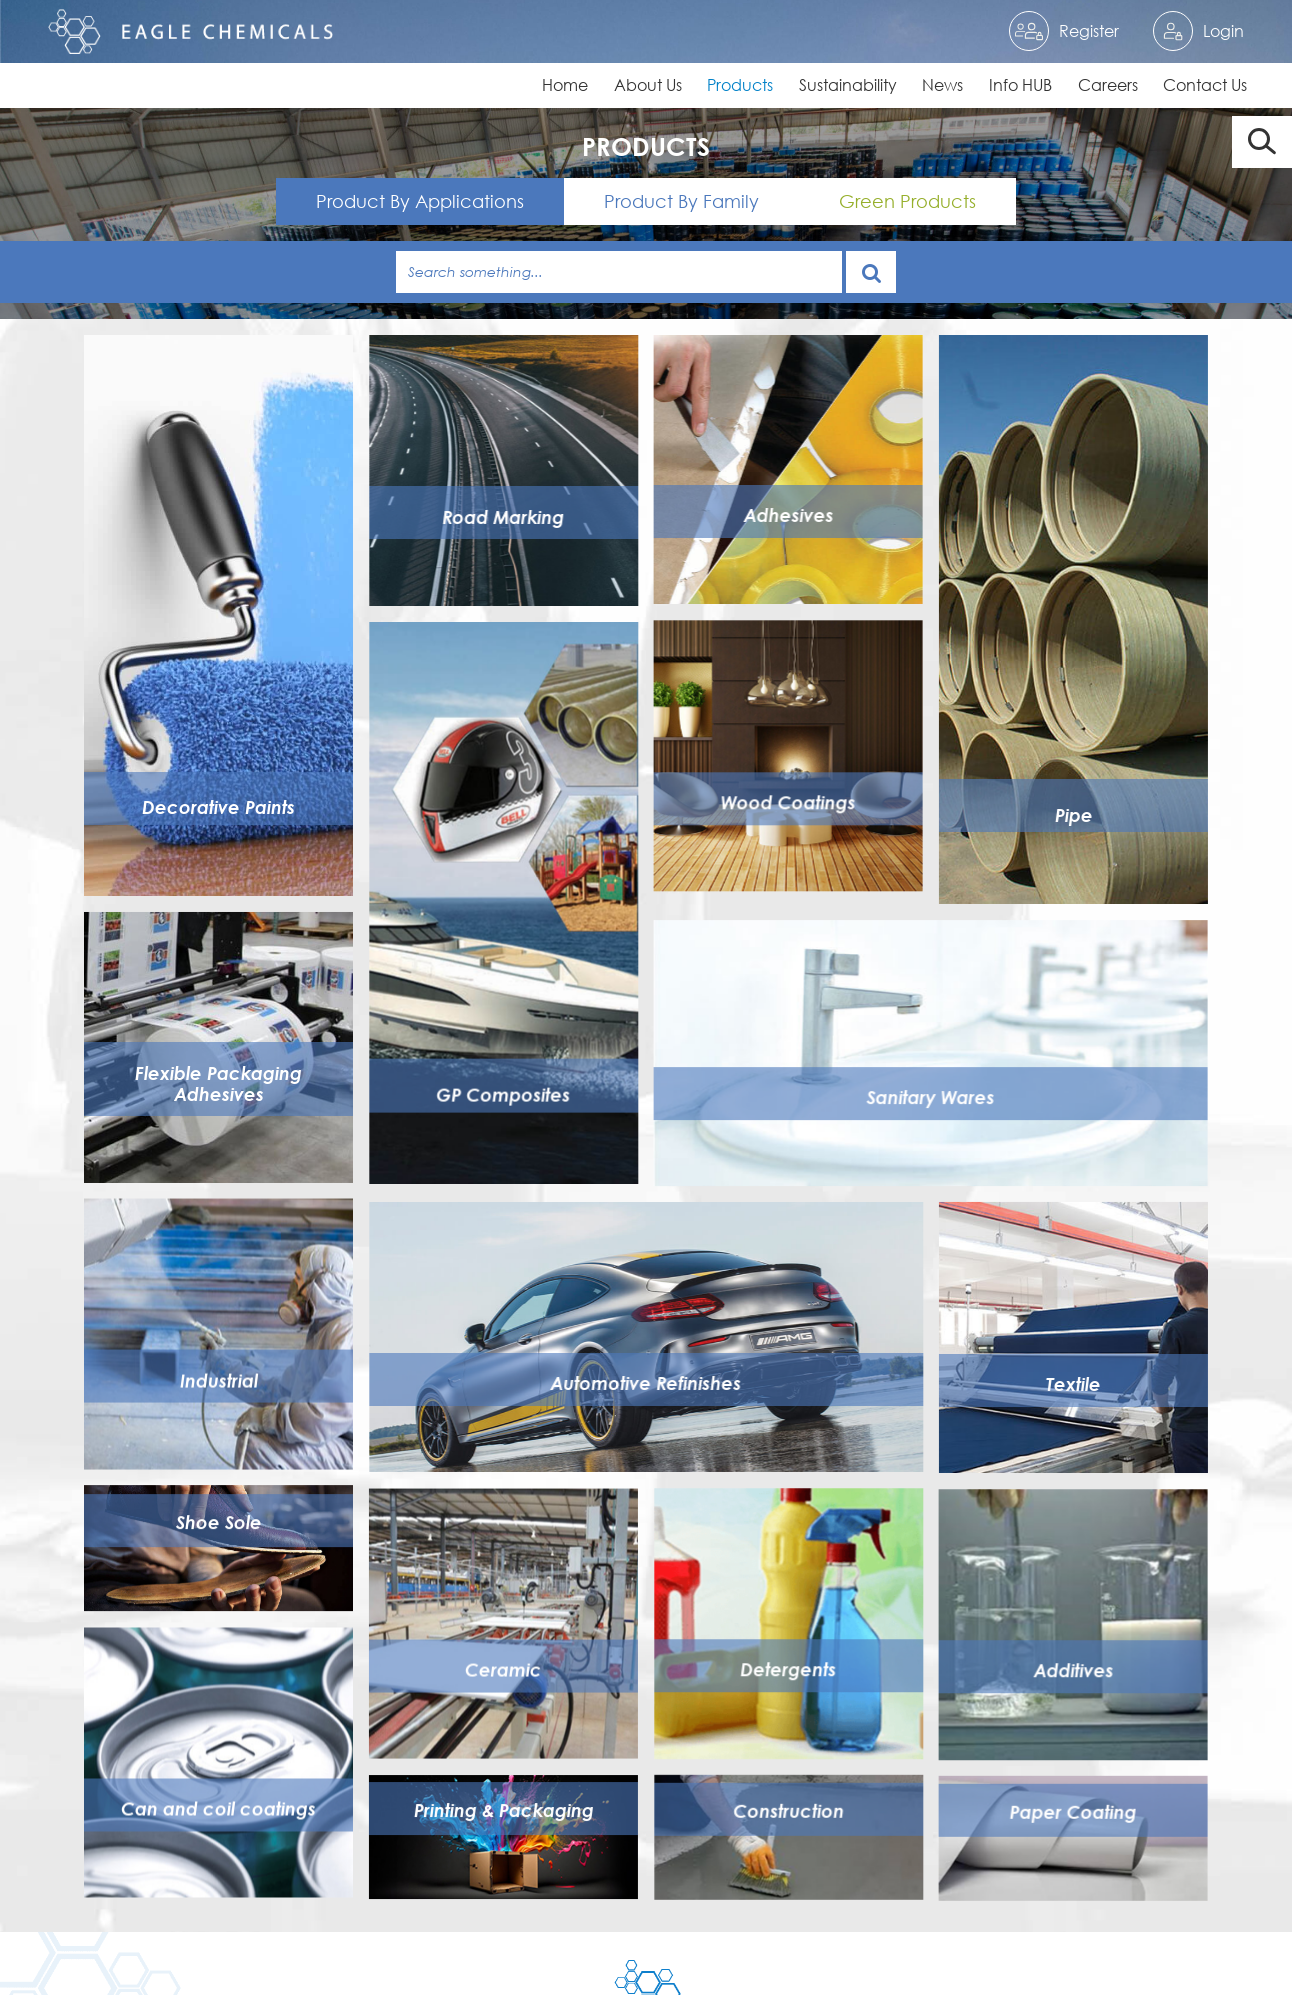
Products (740, 84)
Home (565, 84)
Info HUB (1020, 84)
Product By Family (681, 201)
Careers (1108, 84)
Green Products (907, 201)
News (942, 84)
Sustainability (848, 84)
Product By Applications (420, 201)
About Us (648, 84)
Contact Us (1205, 84)
